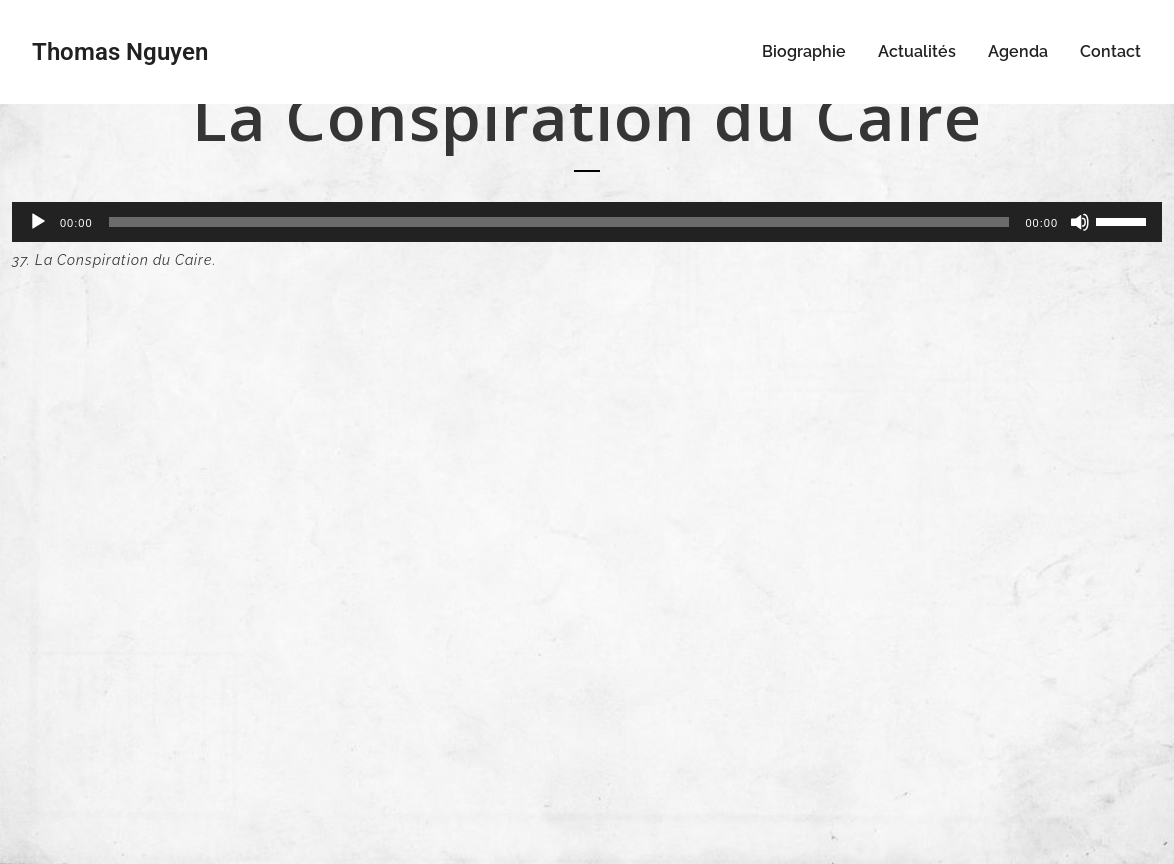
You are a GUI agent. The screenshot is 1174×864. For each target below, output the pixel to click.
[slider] (559, 222)
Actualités (917, 51)
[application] (587, 222)
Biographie (804, 51)
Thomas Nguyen (120, 52)
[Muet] (1080, 222)
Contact (1110, 51)
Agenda (1018, 51)
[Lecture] (38, 222)
